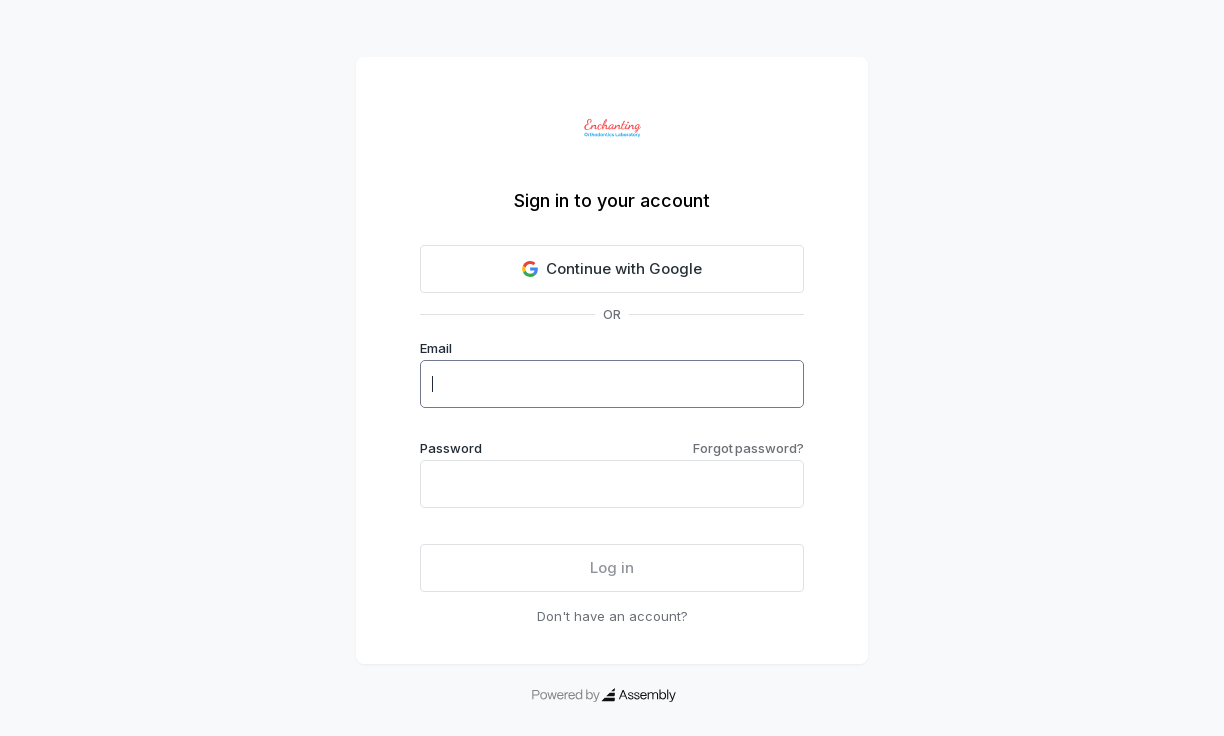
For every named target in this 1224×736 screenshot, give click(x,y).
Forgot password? (748, 448)
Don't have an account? (612, 616)
